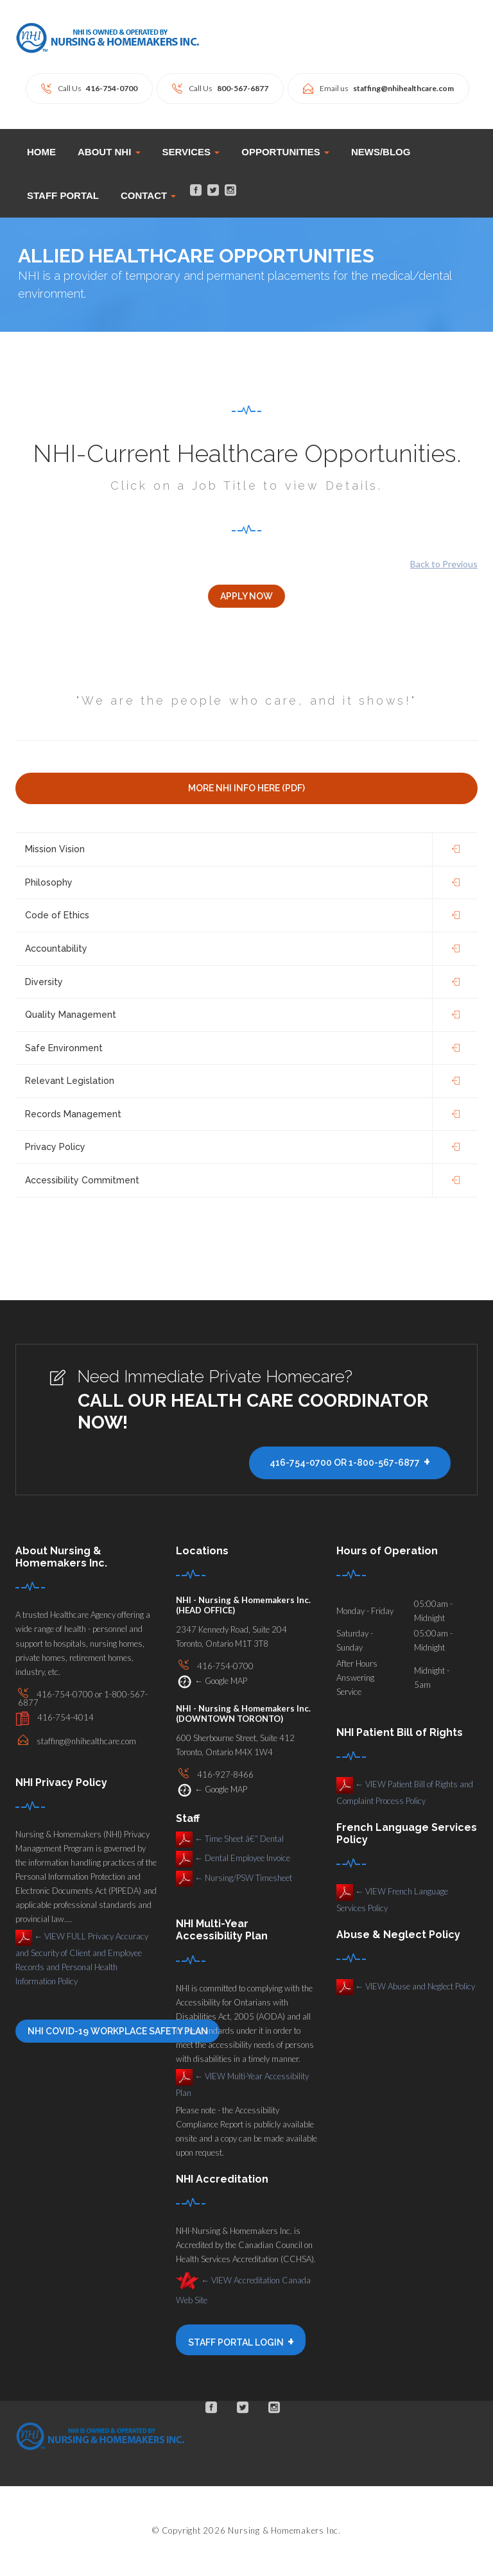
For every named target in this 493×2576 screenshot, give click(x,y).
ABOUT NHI (109, 151)
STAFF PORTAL (63, 195)
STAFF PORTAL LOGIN (241, 2341)
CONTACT (148, 195)
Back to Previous (444, 563)
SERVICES (191, 151)
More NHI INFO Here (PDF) (246, 789)
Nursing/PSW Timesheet (234, 1878)
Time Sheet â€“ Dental (230, 1838)
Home (41, 151)
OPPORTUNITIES (285, 151)
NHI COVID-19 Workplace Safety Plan (117, 2032)
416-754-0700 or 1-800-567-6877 (350, 1462)
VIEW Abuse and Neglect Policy (405, 1987)
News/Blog (381, 151)
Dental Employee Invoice (233, 1858)
